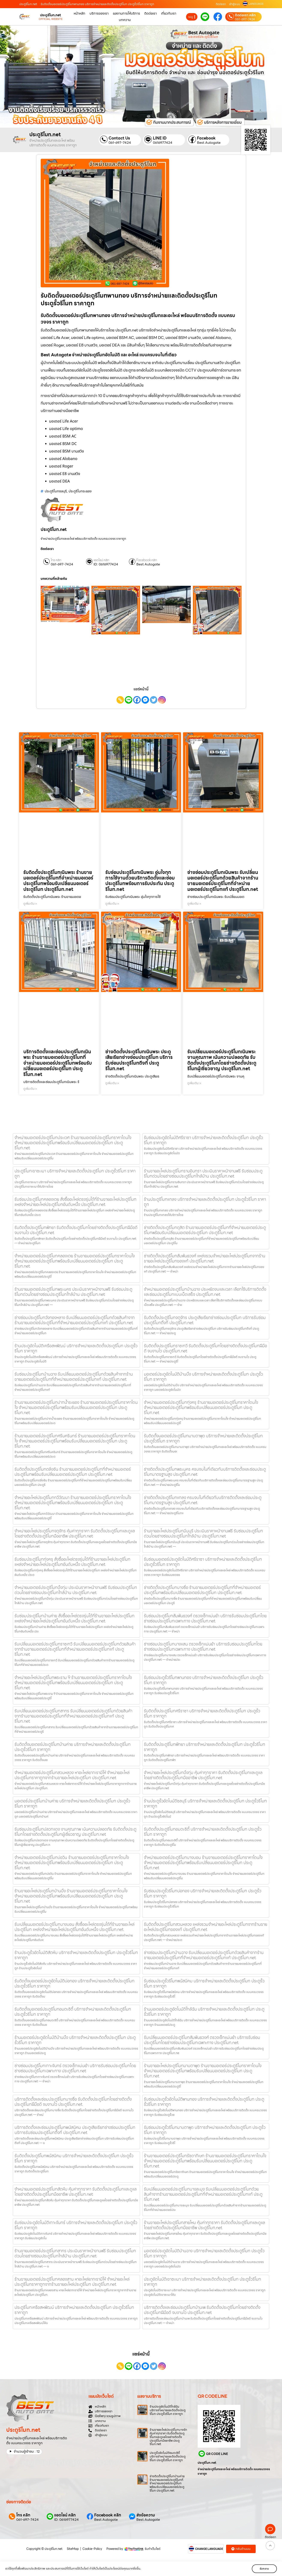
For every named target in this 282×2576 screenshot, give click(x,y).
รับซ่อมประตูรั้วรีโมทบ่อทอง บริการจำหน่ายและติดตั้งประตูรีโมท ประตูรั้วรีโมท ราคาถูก (202, 1893)
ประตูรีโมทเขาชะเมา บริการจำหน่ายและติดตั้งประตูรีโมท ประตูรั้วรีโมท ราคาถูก (75, 1173)
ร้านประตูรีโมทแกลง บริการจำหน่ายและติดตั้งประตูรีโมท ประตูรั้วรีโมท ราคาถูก (205, 1202)
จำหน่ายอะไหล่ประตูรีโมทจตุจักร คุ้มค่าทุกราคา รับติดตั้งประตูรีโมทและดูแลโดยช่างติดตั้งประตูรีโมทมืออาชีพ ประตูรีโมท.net (75, 1533)
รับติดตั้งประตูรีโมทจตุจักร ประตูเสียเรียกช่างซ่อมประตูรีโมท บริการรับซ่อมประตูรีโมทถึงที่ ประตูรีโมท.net (205, 1320)
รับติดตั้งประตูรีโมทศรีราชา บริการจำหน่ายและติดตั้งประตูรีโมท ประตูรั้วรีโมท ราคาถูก (202, 1713)
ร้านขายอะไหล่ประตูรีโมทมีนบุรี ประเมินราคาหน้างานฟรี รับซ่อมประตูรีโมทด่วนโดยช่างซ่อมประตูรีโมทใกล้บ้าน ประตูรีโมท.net (203, 1533)
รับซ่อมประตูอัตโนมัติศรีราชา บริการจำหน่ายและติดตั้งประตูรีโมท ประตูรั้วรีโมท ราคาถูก (203, 1140)
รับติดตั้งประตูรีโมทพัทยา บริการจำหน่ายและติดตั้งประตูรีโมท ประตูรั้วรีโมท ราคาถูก (204, 1747)
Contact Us (119, 138)
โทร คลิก (56, 560)
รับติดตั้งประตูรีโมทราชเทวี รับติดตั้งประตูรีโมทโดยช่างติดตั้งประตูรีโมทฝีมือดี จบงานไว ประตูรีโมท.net (205, 1348)
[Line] (128, 700)
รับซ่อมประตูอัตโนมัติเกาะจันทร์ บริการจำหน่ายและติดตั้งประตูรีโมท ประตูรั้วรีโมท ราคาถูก (76, 2225)
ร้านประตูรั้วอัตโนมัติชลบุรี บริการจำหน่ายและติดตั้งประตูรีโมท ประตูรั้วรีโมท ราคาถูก (205, 1803)
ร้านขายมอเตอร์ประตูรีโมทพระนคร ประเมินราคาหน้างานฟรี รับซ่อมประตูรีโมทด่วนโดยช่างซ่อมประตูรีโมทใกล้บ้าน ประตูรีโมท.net (73, 1292)
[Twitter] (153, 700)
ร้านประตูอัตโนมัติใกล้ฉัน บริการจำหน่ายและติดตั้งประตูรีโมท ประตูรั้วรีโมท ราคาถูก (168, 2410)
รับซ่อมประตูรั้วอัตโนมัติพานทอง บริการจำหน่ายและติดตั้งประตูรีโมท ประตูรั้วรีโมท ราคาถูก (204, 2102)
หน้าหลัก (79, 13)
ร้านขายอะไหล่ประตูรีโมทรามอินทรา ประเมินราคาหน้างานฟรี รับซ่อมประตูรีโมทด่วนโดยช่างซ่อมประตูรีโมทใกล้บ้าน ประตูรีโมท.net (203, 1173)
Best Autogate (209, 142)
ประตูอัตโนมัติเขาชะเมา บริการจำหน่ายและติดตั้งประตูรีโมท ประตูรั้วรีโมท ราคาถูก (202, 2282)
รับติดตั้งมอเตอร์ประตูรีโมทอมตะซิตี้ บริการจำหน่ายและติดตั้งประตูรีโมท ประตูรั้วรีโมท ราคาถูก (73, 2012)
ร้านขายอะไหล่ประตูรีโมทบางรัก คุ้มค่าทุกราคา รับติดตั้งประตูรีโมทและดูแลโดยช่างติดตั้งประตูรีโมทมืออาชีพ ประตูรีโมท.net (168, 2436)
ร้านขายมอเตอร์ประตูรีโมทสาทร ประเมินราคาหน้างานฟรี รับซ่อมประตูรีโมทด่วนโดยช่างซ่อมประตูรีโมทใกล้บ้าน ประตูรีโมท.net (75, 2253)
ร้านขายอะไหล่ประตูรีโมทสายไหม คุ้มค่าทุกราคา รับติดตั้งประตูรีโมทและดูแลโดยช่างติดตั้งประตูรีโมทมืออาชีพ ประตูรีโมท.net (204, 2225)
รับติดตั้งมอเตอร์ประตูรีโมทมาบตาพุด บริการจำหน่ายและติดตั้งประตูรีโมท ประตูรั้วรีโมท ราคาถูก (203, 1438)
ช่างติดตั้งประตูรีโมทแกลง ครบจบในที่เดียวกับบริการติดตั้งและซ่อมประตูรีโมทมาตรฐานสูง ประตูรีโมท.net (202, 1500)
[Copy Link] (120, 700)
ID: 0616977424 (106, 564)
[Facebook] (137, 700)
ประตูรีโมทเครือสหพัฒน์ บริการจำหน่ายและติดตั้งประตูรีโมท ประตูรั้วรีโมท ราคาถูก (74, 2310)
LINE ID (160, 138)
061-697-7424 (245, 19)
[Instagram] (162, 700)
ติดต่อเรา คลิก (245, 15)
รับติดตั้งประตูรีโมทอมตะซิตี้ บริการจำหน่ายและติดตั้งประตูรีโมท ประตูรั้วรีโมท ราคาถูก (202, 1832)
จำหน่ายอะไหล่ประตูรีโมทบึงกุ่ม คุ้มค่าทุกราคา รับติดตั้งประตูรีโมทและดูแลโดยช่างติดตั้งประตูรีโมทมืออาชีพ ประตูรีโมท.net (203, 1775)
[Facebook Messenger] (145, 700)
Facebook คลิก (146, 560)
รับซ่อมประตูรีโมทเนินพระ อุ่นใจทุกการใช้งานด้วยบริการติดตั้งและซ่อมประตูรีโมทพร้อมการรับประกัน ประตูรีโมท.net (140, 881)
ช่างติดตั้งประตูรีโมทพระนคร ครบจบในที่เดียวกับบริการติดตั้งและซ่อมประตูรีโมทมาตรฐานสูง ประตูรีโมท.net (205, 1472)
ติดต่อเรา (221, 4)
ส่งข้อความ (145, 2515)
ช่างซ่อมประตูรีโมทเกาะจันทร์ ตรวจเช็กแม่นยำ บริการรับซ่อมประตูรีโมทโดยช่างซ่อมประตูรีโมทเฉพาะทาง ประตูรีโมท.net (75, 2068)
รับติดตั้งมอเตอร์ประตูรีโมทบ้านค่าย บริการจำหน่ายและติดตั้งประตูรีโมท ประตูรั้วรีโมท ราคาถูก (73, 1747)
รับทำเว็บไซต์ (152, 2548)
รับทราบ (264, 2569)
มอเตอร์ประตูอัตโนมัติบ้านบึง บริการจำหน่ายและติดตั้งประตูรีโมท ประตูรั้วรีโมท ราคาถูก (203, 1377)
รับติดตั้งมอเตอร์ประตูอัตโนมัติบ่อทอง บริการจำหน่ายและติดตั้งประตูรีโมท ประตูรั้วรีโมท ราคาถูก (74, 1983)
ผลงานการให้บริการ (126, 13)
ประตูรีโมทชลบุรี (56, 491)
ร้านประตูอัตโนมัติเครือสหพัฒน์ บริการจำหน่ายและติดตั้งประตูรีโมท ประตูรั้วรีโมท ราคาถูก (76, 1348)
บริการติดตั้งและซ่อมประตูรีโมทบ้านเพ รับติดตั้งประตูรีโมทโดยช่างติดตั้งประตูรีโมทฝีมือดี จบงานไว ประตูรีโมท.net (202, 2310)
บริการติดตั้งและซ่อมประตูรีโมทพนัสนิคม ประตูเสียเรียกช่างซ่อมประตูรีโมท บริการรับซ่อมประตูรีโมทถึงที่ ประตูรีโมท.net (75, 2130)
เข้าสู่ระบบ (234, 4)
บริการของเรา (99, 13)
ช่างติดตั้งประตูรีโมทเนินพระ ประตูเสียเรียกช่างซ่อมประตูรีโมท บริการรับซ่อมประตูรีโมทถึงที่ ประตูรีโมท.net (139, 1060)
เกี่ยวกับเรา (168, 13)
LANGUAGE (256, 4)
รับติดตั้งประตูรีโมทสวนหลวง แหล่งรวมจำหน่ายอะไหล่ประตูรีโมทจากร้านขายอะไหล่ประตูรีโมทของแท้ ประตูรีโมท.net (205, 1927)
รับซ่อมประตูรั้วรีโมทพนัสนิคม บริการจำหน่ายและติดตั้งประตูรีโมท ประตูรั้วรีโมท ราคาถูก (204, 1983)
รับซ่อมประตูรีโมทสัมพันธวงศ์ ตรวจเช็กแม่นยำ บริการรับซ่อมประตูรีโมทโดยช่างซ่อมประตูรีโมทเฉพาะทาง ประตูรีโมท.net (205, 1618)
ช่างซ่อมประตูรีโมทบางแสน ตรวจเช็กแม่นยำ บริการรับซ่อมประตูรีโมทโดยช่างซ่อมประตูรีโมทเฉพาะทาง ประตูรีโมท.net (203, 1647)
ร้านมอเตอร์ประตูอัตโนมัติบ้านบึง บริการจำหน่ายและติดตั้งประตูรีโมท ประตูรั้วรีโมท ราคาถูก (75, 2040)
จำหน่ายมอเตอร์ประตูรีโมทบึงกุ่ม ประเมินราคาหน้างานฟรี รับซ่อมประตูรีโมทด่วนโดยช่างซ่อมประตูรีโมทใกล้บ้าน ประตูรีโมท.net (76, 1590)
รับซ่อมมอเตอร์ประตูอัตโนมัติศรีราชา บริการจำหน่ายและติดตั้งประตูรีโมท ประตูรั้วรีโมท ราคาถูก (203, 1562)
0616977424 (162, 142)
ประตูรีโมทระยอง (80, 491)
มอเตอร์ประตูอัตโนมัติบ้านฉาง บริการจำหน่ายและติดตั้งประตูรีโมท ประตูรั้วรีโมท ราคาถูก (204, 2253)
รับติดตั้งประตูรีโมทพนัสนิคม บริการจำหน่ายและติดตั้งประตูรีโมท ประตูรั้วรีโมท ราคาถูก (74, 2158)
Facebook (206, 138)
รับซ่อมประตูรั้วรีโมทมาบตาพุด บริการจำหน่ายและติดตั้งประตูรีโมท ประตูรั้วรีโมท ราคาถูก (205, 2130)
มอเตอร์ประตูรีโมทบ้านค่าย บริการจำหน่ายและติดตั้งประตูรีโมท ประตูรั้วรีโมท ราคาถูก (72, 1803)
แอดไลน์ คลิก (101, 560)
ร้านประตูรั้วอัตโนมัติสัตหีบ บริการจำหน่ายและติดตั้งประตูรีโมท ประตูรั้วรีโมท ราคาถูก (76, 1955)
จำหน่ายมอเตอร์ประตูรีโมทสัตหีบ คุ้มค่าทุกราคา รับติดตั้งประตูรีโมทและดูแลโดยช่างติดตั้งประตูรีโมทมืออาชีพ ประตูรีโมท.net (76, 2192)
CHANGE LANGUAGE (209, 2549)
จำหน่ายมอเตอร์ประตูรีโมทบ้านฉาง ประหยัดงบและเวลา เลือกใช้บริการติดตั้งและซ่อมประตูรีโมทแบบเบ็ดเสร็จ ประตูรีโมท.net (205, 1292)
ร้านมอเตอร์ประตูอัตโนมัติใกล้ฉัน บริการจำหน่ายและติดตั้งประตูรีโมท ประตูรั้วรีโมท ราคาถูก (204, 2012)
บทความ (125, 19)
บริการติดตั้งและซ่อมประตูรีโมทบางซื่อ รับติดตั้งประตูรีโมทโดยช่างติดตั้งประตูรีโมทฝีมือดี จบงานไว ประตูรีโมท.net (73, 2102)
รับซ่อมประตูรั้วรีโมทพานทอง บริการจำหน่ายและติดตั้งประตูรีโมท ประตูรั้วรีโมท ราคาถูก (203, 1680)
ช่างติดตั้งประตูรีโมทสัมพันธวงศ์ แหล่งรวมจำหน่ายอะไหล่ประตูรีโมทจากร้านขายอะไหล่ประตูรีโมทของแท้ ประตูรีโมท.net (204, 1258)
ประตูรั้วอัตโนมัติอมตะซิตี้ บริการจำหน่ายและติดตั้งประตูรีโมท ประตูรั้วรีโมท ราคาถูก (168, 2456)
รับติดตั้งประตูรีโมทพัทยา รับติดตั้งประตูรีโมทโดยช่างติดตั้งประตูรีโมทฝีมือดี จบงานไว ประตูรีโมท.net (76, 1230)
